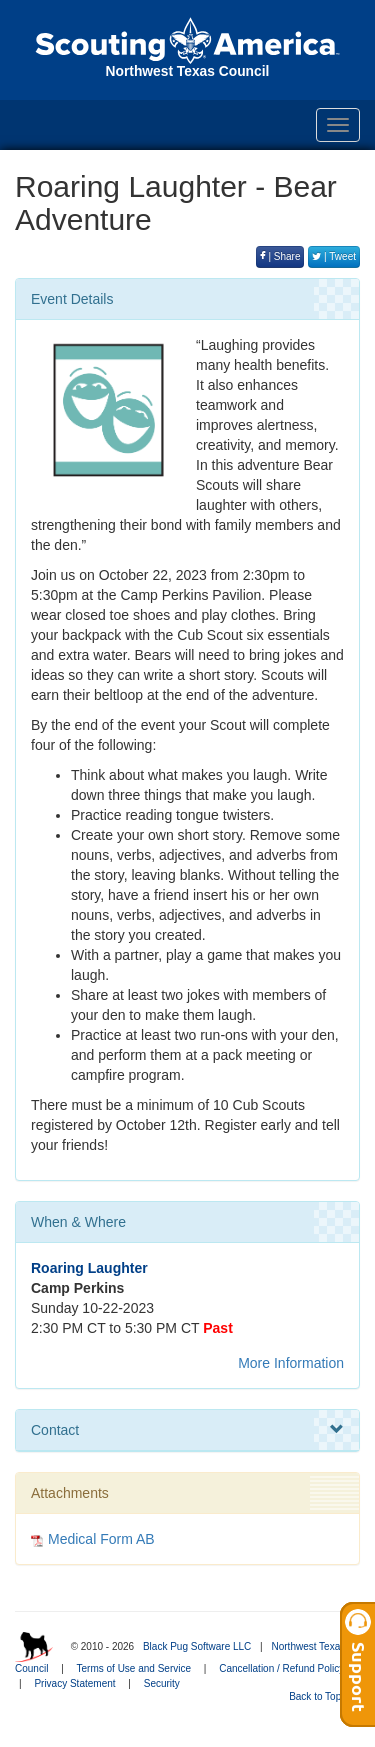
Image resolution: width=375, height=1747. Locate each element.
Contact (187, 1430)
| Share (280, 256)
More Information (291, 1363)
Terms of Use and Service (134, 1668)
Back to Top (321, 1696)
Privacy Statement (74, 1683)
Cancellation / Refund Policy (281, 1668)
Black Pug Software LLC (197, 1646)
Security (162, 1683)
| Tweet (334, 256)
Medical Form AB (101, 1539)
